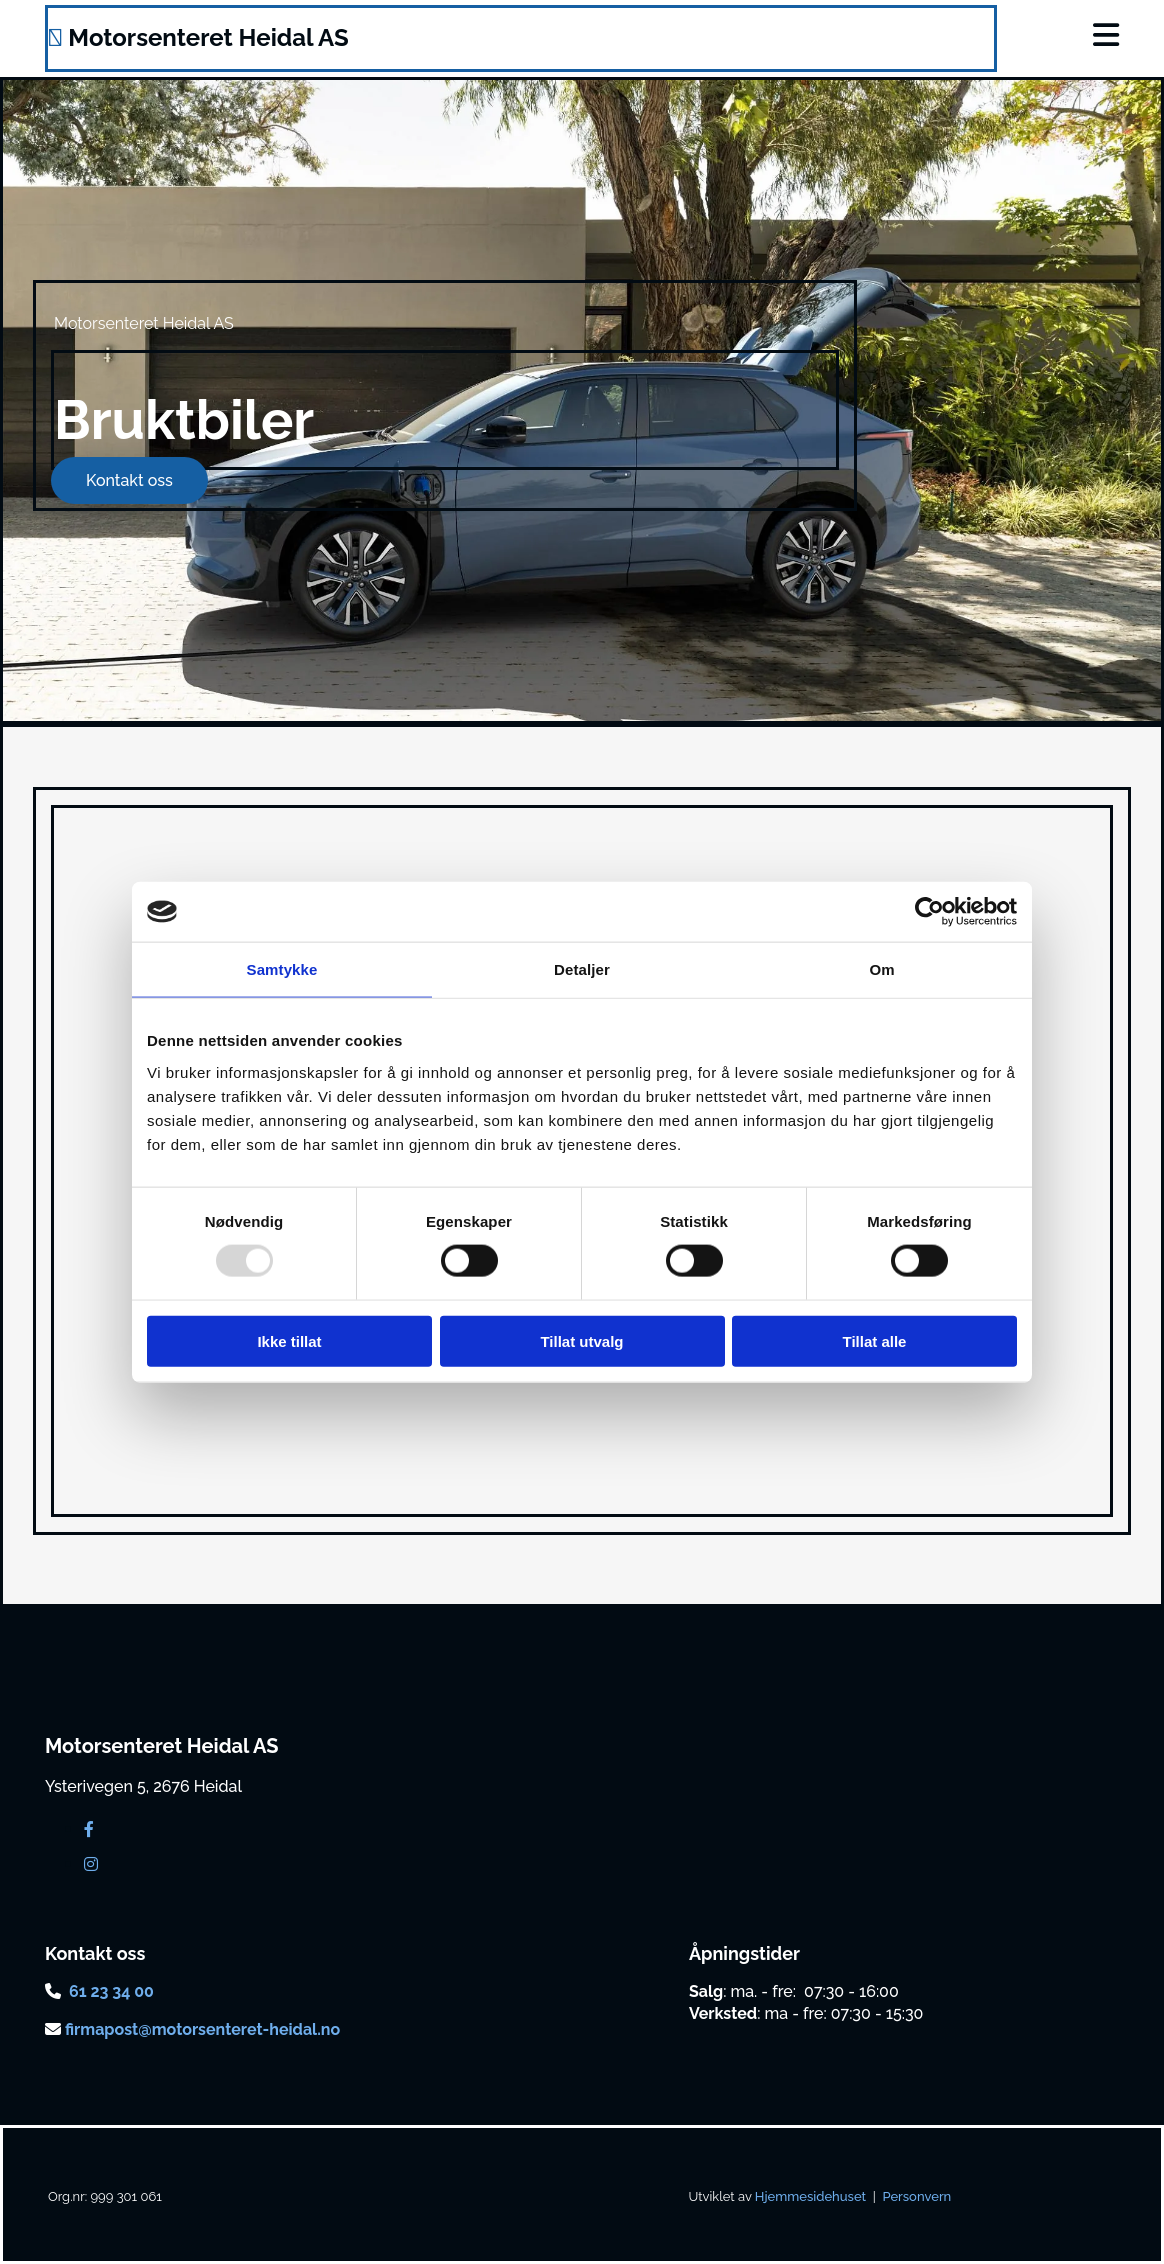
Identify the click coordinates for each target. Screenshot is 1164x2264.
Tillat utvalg (581, 1340)
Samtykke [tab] (282, 969)
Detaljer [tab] (582, 969)
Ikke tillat (289, 1340)
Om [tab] (881, 969)
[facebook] (89, 1829)
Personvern (916, 2196)
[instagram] (91, 1864)
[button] (1042, 36)
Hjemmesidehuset (810, 2196)
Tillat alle (875, 1340)
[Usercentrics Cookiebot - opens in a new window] (929, 912)
